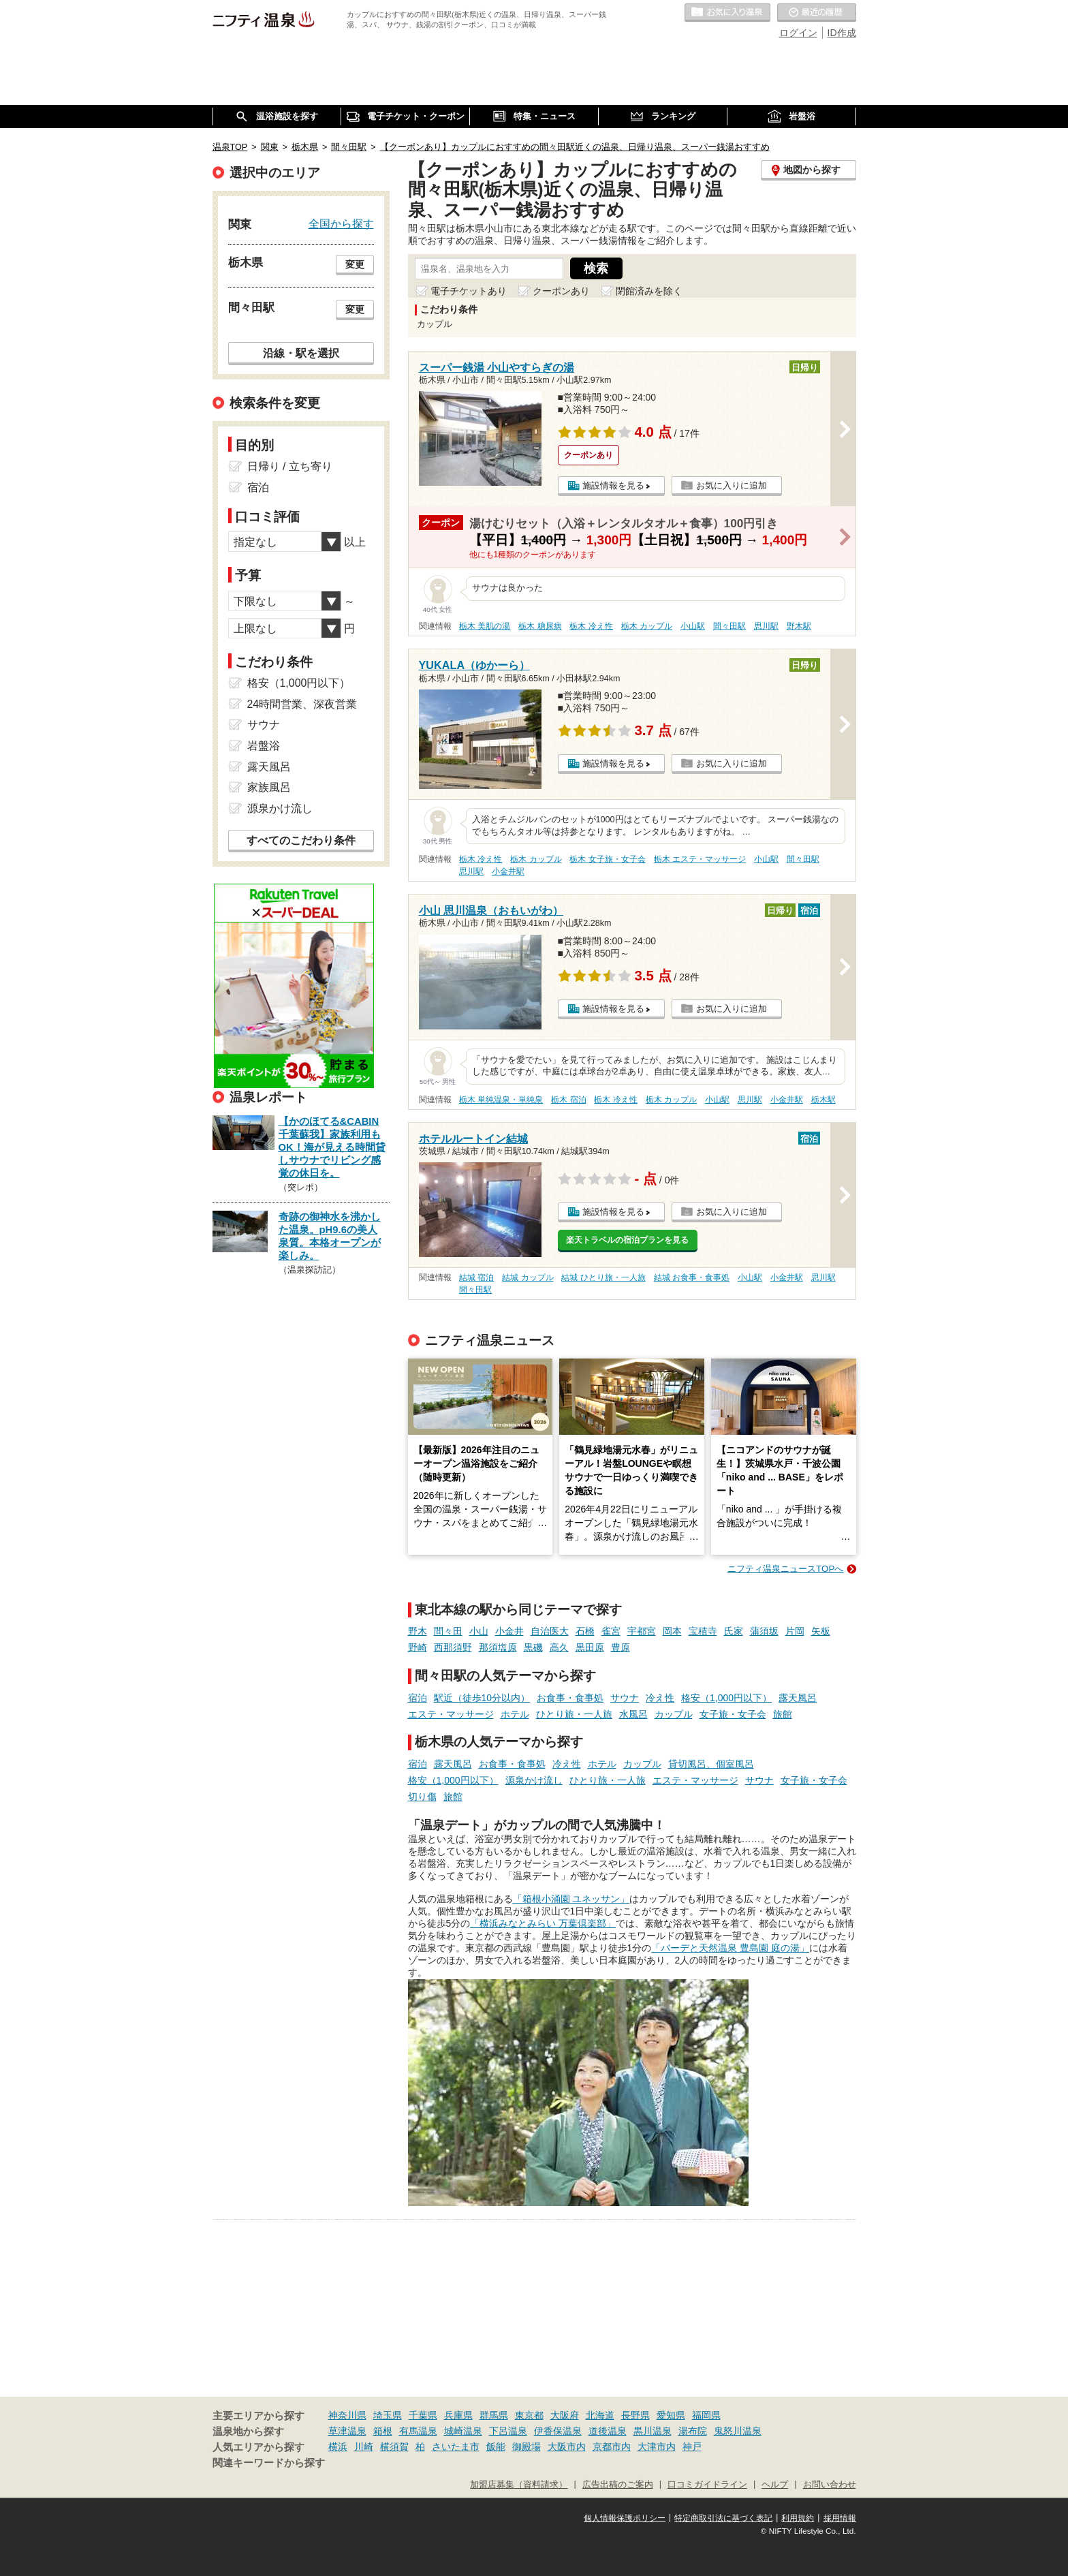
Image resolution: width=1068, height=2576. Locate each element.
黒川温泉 (652, 2430)
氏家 (733, 1631)
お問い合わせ (829, 2484)
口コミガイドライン (707, 2484)
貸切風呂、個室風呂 (711, 1763)
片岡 (794, 1631)
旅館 (782, 1714)
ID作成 (842, 32)
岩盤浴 (263, 745)
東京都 (529, 2415)
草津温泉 (347, 2430)
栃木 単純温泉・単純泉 (501, 1099)
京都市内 (612, 2446)
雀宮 (611, 1631)
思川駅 (766, 626)
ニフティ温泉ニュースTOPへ (785, 1569)
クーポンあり (561, 290)
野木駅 (799, 626)
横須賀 (394, 2446)
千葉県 (423, 2415)
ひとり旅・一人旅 (574, 1714)
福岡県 (706, 2415)
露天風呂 (798, 1697)
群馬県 (494, 2415)
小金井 (509, 1631)
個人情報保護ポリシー (624, 2518)
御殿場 (526, 2446)
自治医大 (550, 1631)
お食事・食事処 (570, 1697)
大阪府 (564, 2415)
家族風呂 (269, 787)
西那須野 (453, 1647)
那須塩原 (498, 1647)
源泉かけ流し (534, 1780)
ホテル (515, 1714)
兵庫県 (458, 2415)
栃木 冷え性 (590, 626)
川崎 (363, 2446)
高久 (559, 1647)
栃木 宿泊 (568, 1099)
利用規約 (797, 2518)
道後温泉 (607, 2430)
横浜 (337, 2446)
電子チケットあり (468, 290)
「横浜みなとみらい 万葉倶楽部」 (543, 1923)
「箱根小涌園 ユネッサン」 (571, 1898)
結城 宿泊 (476, 1277)
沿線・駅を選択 (301, 353)
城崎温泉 (463, 2430)
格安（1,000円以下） (726, 1697)
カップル (674, 1714)
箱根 (382, 2430)
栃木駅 (823, 1099)
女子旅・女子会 (733, 1714)
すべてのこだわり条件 (301, 840)
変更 (354, 264)
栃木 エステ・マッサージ (700, 859)
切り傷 (422, 1796)
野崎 (417, 1647)
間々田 (448, 1631)
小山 (478, 1631)
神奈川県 (347, 2415)
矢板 (820, 1631)
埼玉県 (387, 2415)
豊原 (620, 1647)
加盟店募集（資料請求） (518, 2484)
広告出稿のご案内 (617, 2484)
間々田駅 (729, 626)
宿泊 (417, 1697)
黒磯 (533, 1647)
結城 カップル (527, 1277)
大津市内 (657, 2446)
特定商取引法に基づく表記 (723, 2518)
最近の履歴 (816, 12)
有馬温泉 (418, 2430)
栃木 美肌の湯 (484, 626)
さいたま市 (456, 2446)
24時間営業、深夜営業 (302, 704)
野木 (417, 1631)
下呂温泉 (508, 2430)
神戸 (692, 2446)
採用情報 (839, 2518)
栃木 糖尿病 (539, 626)
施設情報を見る (613, 485)
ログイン (798, 32)
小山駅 (692, 626)
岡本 (672, 1631)
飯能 (495, 2446)
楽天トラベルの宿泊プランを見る (627, 1240)
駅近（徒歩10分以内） (482, 1697)
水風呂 (633, 1714)
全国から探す (341, 223)
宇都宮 (641, 1631)
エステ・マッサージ (451, 1714)
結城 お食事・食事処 (691, 1277)
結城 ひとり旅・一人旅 (603, 1277)
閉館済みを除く (649, 290)
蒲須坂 (764, 1631)
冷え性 (660, 1697)
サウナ (624, 1697)
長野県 (635, 2415)
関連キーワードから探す (269, 2462)
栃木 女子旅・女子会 (607, 859)
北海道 (600, 2415)
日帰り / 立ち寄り (289, 466)
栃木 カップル (646, 626)
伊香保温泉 (558, 2430)
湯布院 (692, 2430)
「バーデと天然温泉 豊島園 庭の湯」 (730, 1947)
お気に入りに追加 (731, 485)
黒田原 (590, 1647)
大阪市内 (567, 2446)
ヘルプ (774, 2484)
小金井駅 (508, 871)
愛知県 (671, 2415)
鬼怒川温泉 (737, 2430)
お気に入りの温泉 (727, 12)
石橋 (585, 1631)
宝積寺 (703, 1631)
